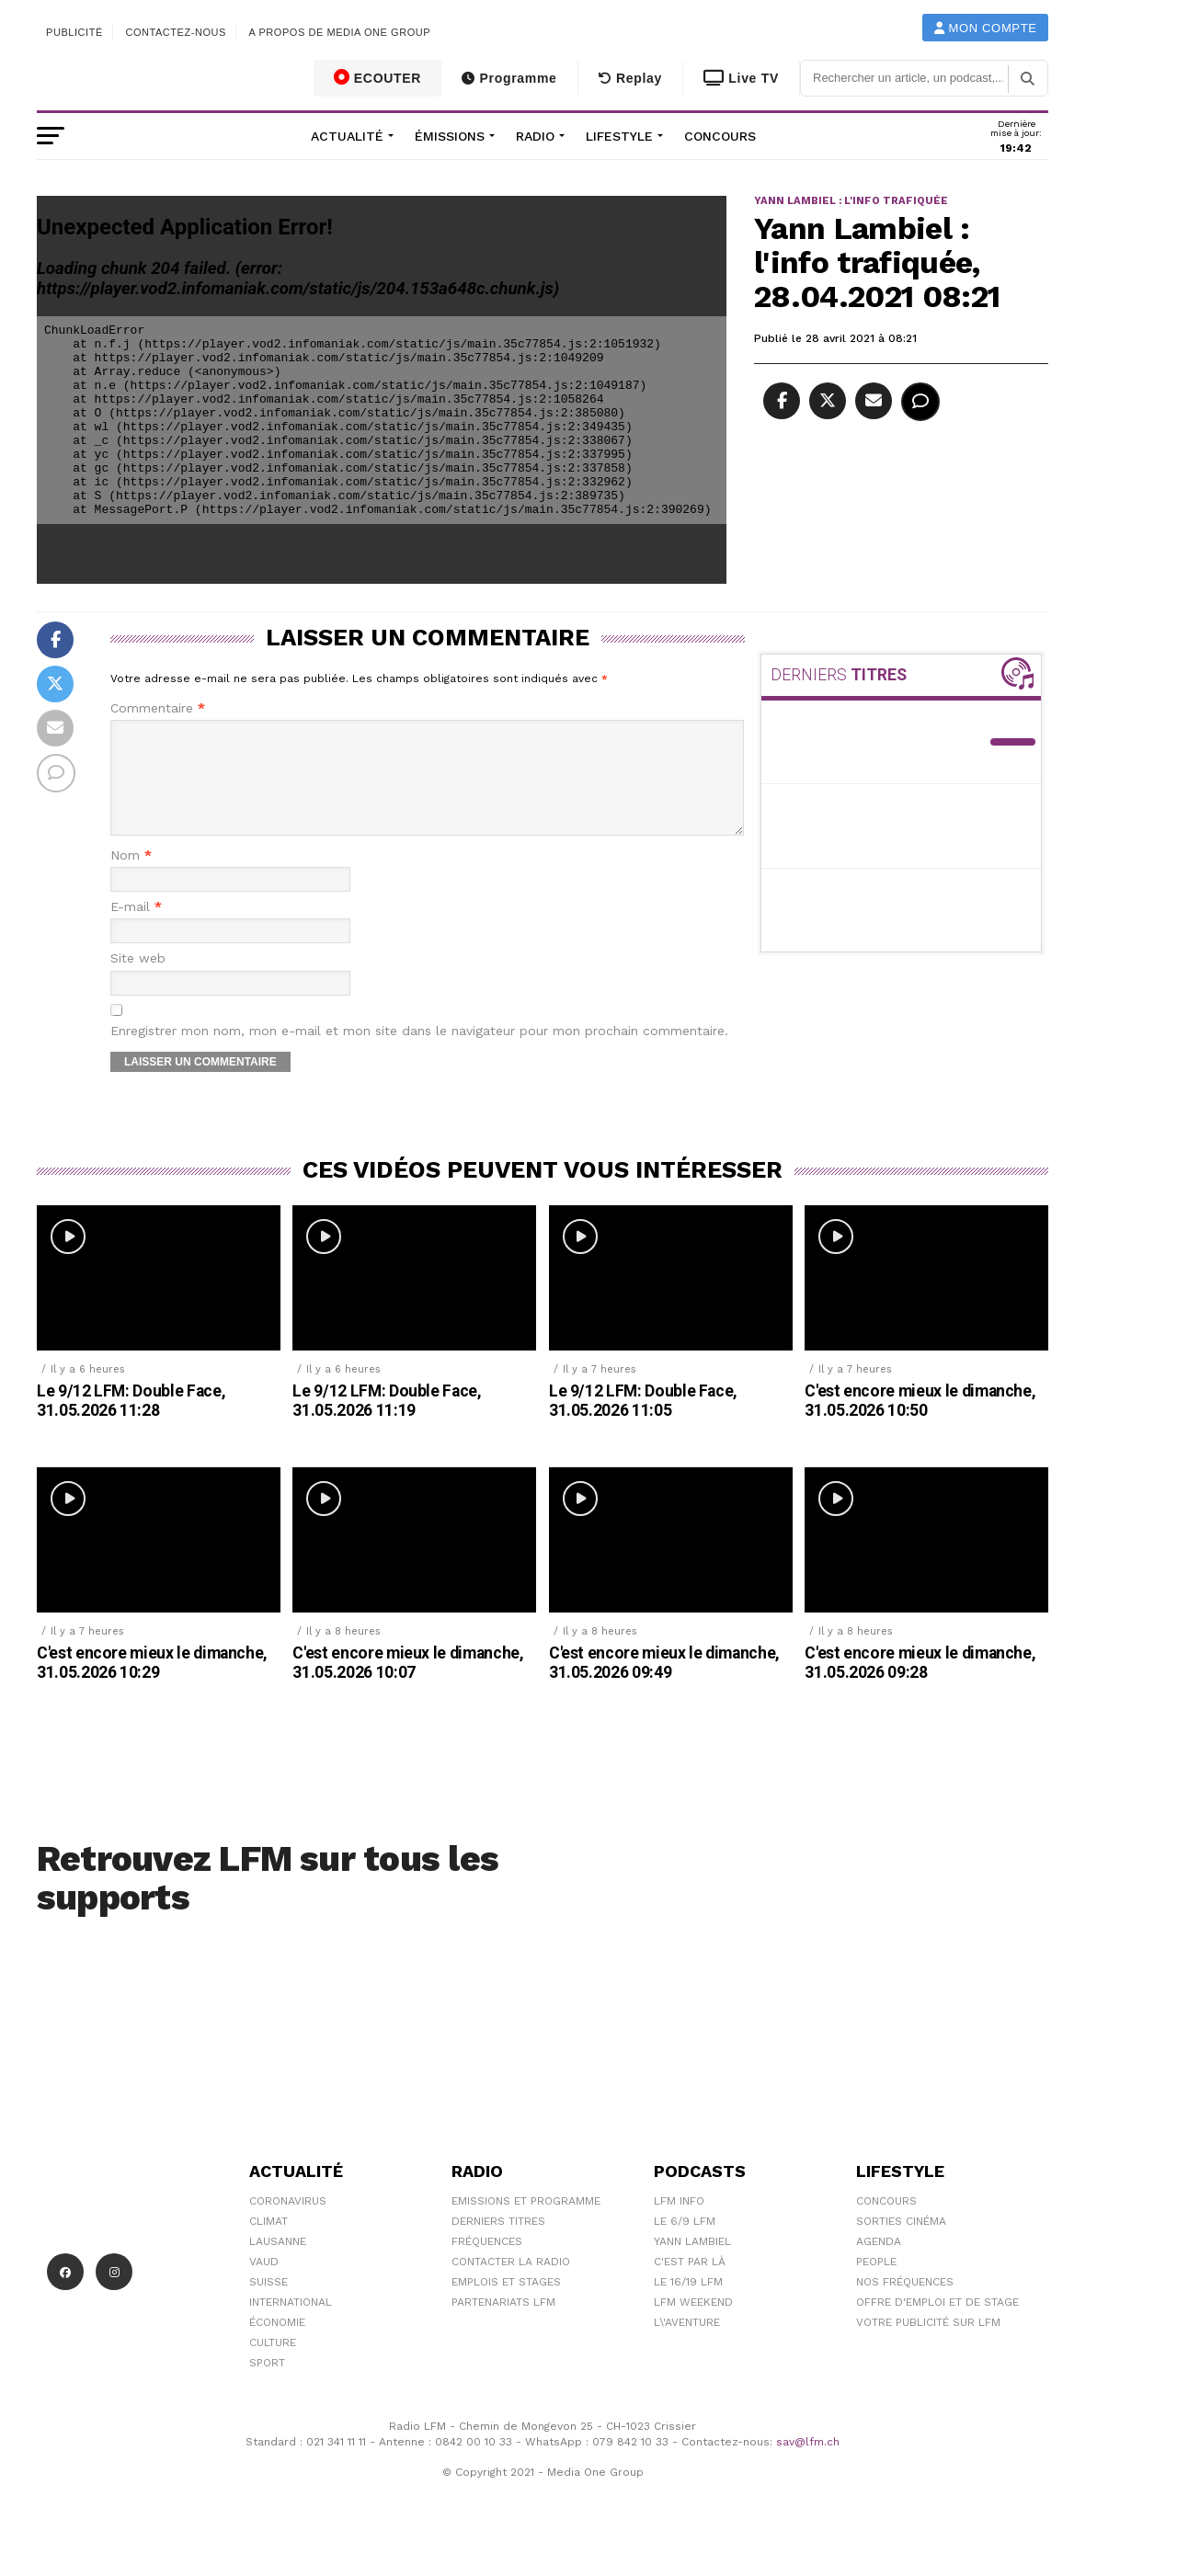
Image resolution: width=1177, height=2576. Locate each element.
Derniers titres (498, 2243)
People (876, 2283)
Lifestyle (619, 136)
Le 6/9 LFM (684, 2243)
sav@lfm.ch (808, 2463)
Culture (272, 2364)
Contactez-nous (175, 32)
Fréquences (486, 2263)
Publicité (74, 32)
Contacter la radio (510, 2283)
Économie (277, 2344)
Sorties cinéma (901, 2243)
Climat (268, 2243)
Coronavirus (287, 2223)
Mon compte (985, 28)
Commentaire (157, 708)
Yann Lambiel (692, 2263)
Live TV (741, 78)
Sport (267, 2384)
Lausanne (277, 2263)
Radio (535, 136)
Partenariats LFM (503, 2324)
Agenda (878, 2263)
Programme (509, 78)
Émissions (450, 136)
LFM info (679, 2223)
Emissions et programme (525, 2223)
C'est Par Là (690, 2283)
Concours (720, 136)
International (290, 2324)
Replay (630, 78)
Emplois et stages (506, 2303)
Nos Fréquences (905, 2303)
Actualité (347, 136)
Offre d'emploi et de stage (937, 2324)
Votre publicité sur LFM (928, 2344)
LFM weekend (693, 2324)
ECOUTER (378, 77)
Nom (131, 877)
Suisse (268, 2303)
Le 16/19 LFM (688, 2303)
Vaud (264, 2283)
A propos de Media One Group (340, 32)
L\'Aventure (687, 2344)
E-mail (136, 929)
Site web (138, 980)
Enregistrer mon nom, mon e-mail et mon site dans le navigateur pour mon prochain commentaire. (419, 1053)
